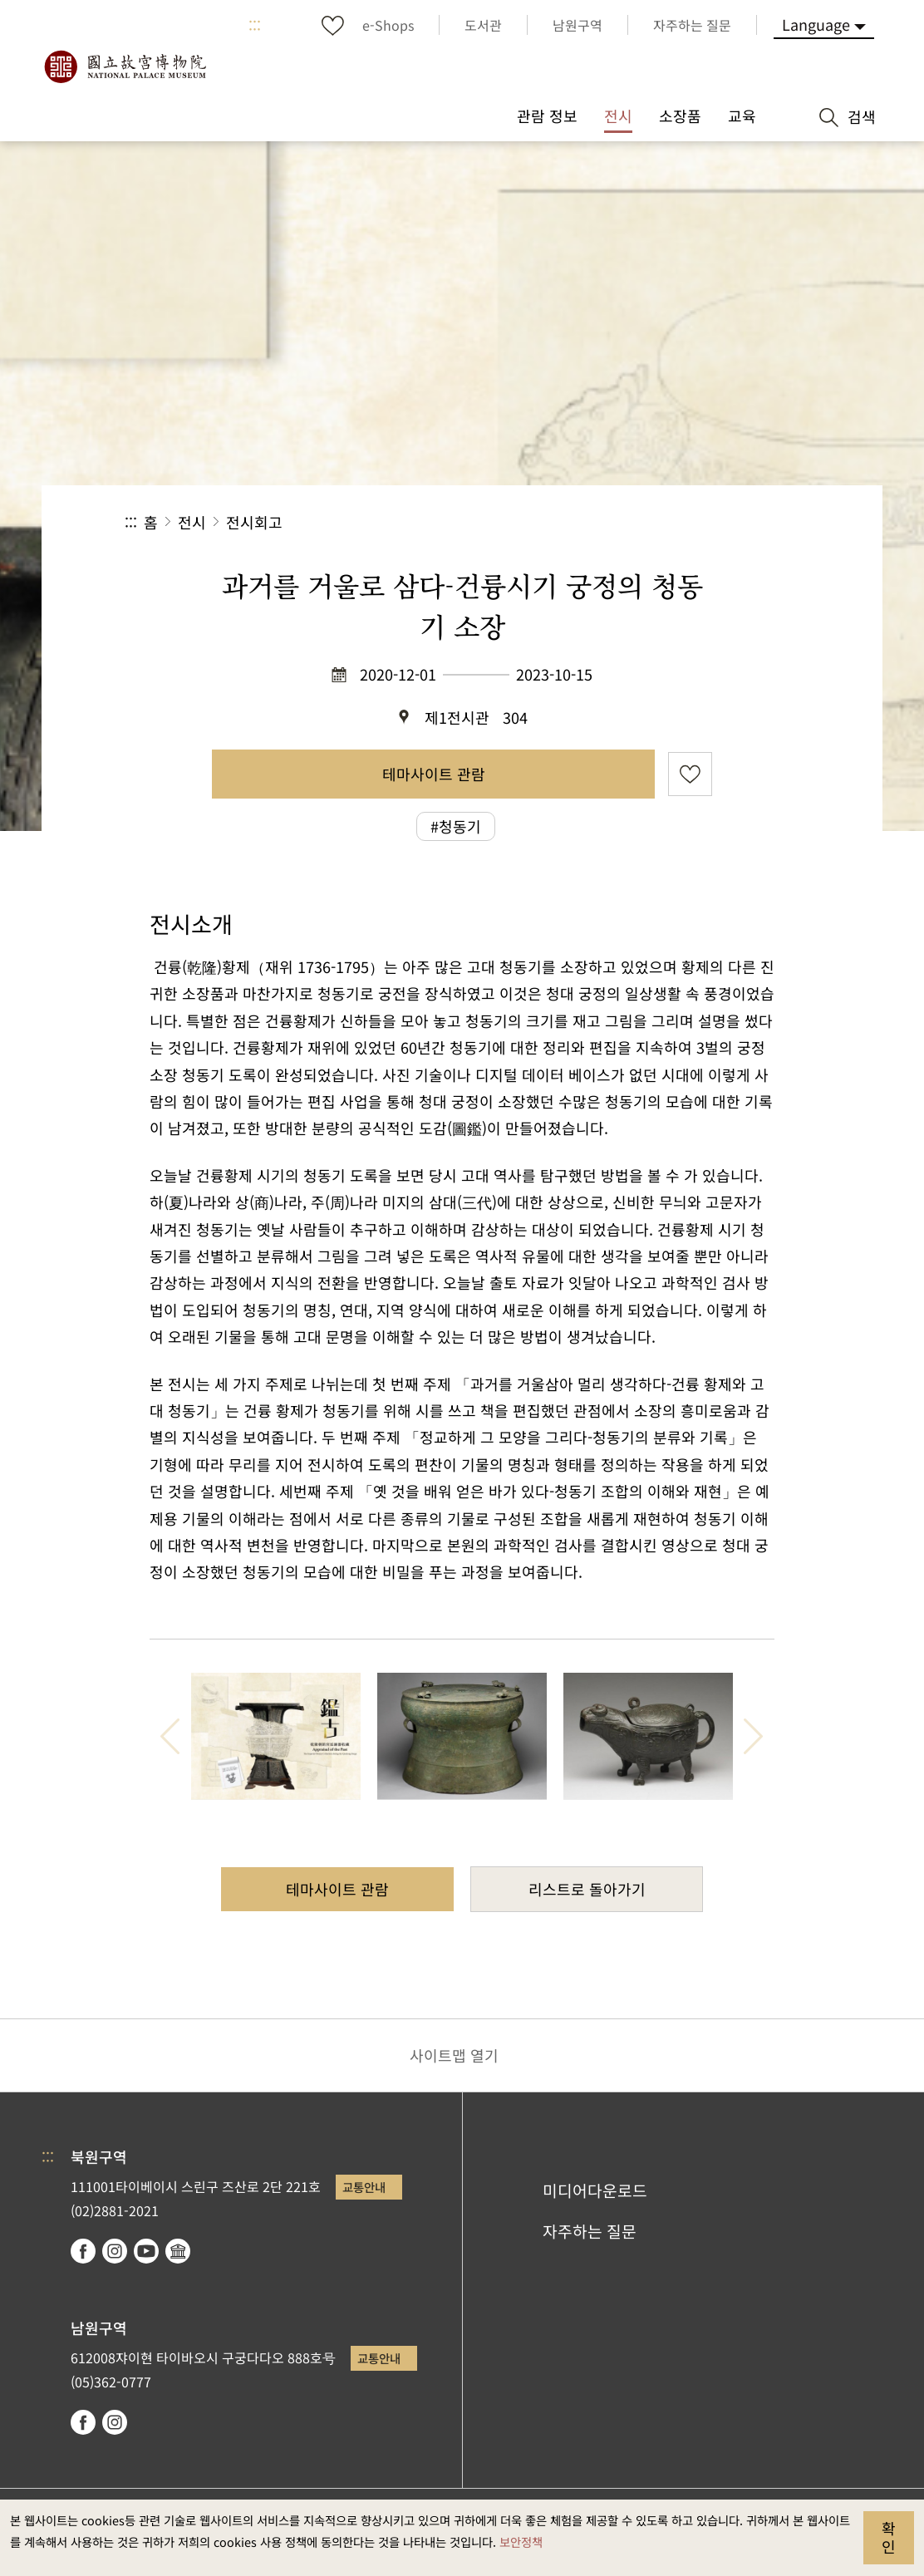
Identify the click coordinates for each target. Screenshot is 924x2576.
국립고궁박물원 (125, 66)
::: (254, 25)
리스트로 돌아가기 (587, 1889)
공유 (617, 522)
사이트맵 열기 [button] (454, 2055)
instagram (114, 2251)
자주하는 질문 (589, 2231)
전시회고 (254, 522)
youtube (146, 2251)
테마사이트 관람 (433, 773)
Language (816, 24)
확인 (889, 2537)
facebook (83, 2251)
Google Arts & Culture (177, 2251)
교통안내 (364, 2186)
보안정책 (521, 2541)
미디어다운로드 (595, 2190)
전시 (192, 522)
